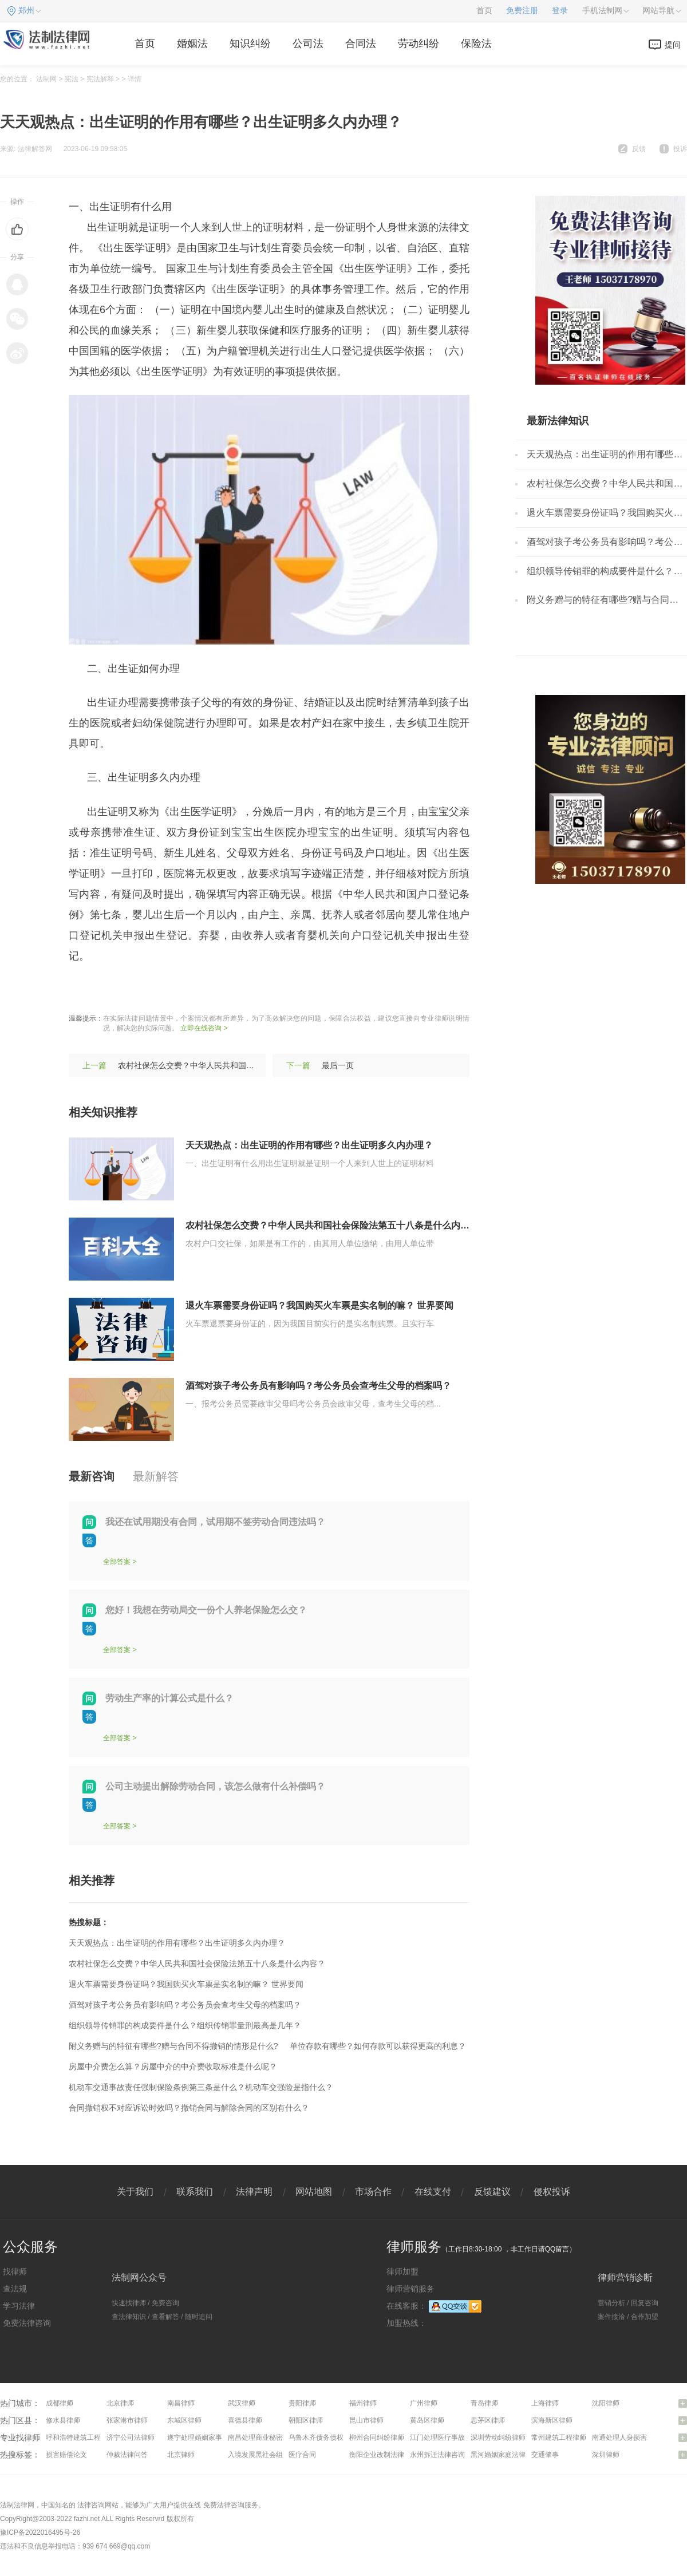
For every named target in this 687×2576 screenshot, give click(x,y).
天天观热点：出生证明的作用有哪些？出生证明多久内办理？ (309, 1145)
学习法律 (19, 2305)
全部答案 (117, 1562)
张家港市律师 (127, 2420)
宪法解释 (100, 79)
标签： (84, 989)
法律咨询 (91, 2505)
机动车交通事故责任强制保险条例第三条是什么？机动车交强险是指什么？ (201, 2087)
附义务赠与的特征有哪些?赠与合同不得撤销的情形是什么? (173, 2045)
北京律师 (120, 2403)
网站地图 (313, 2191)
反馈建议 (492, 2191)
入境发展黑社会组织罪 (262, 2455)
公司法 (308, 43)
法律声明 (254, 2191)
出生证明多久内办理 (223, 989)
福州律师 (363, 2403)
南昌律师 (181, 2403)
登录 (560, 10)
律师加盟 (402, 2271)
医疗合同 (302, 2455)
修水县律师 (63, 2420)
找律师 (15, 2271)
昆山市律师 (366, 2420)
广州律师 (423, 2403)
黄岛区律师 (427, 2420)
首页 (484, 10)
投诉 (680, 149)
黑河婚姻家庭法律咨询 (505, 2455)
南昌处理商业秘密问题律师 (269, 2437)
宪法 (71, 79)
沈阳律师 (605, 2403)
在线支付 (432, 2191)
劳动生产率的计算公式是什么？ (169, 1698)
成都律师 (59, 2403)
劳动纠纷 (418, 43)
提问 (673, 44)
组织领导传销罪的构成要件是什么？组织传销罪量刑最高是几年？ (185, 2025)
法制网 (46, 79)
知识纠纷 (250, 43)
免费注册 (522, 10)
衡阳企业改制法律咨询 (383, 2455)
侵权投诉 (552, 2191)
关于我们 (135, 2191)
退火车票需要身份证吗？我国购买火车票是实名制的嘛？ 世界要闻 (319, 1305)
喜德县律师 (245, 2420)
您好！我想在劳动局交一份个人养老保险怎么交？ (206, 1610)
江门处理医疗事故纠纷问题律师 (458, 2437)
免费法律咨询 (27, 2323)
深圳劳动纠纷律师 (498, 2437)
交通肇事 (545, 2455)
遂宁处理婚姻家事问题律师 (208, 2437)
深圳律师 (605, 2455)
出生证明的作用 (138, 989)
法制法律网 (17, 2505)
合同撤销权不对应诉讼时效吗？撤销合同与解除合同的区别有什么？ (189, 2107)
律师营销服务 (410, 2288)
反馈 (639, 149)
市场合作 (373, 2191)
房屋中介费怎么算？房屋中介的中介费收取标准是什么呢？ (173, 2066)
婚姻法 (192, 43)
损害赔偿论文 (66, 2455)
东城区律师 (184, 2420)
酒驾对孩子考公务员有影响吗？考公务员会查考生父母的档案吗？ (318, 1385)
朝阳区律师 (306, 2420)
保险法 (476, 43)
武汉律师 (241, 2403)
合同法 (360, 43)
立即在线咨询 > (203, 1028)
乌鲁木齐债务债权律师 (323, 2437)
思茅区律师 (488, 2420)
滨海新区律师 (551, 2420)
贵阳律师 (302, 2403)
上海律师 (545, 2403)
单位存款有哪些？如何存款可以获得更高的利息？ (378, 2045)
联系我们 (194, 2191)
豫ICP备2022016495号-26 (40, 2532)
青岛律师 (484, 2403)
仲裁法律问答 (127, 2455)
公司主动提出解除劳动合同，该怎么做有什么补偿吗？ (215, 1786)
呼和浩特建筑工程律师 (80, 2437)
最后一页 (338, 1065)
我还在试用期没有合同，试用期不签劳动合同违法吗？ (215, 1522)
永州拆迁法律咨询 (437, 2455)
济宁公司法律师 (130, 2437)
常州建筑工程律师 (558, 2437)
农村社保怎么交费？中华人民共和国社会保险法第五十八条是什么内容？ (246, 1065)
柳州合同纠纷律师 (376, 2437)
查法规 (15, 2288)
